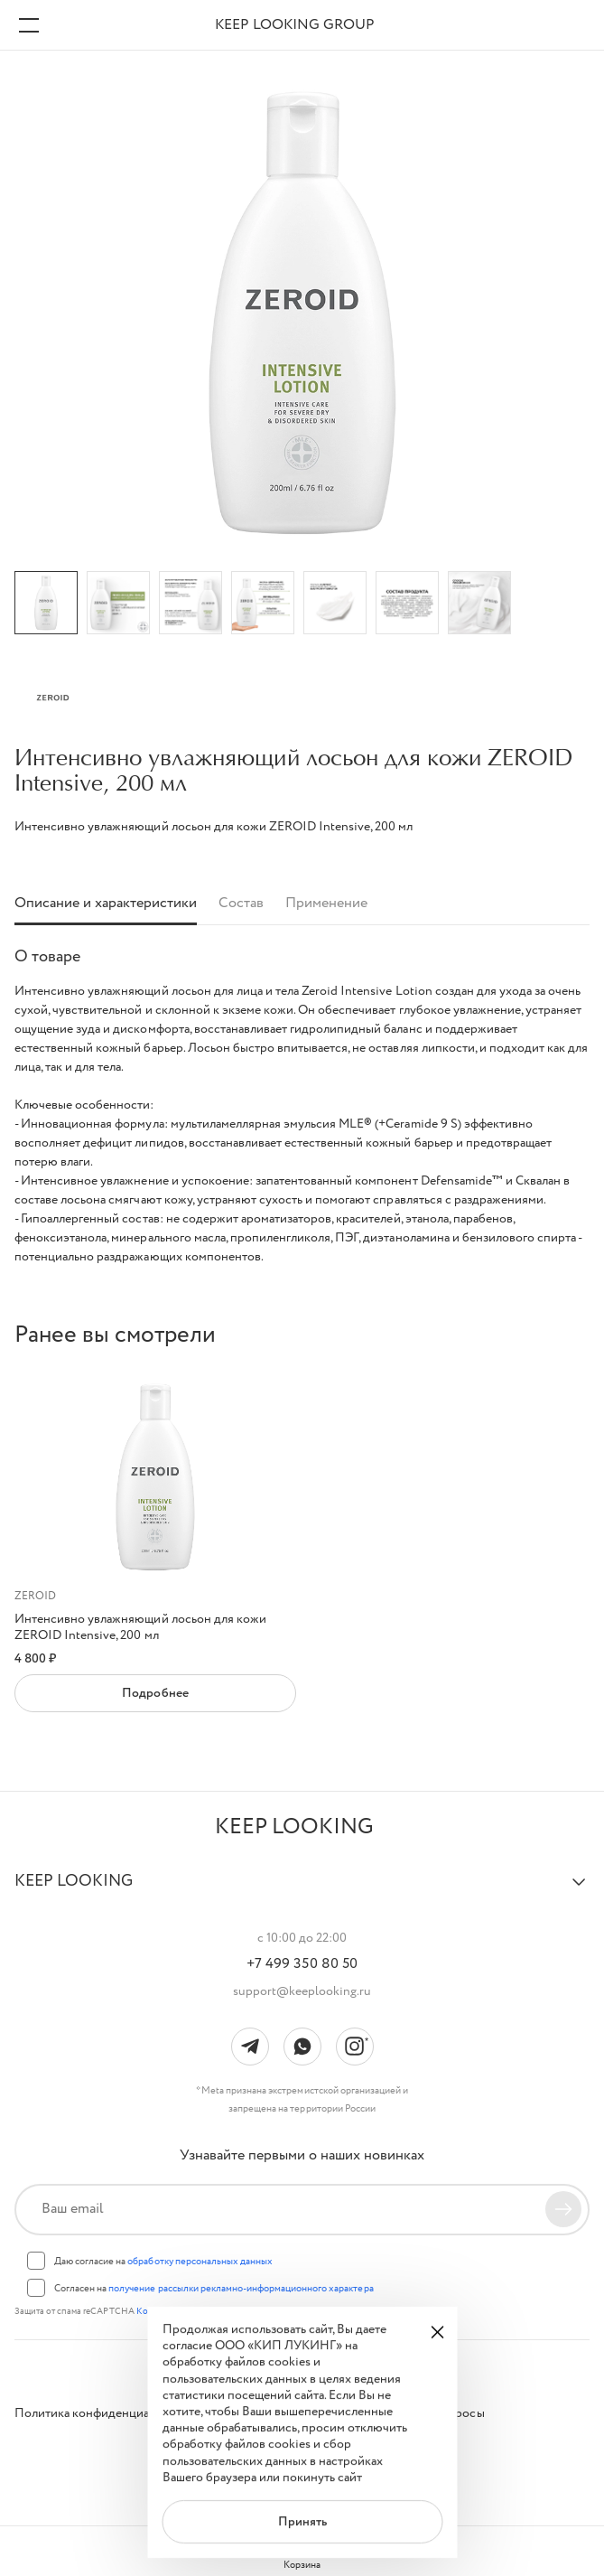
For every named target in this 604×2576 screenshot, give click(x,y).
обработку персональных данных (200, 2261)
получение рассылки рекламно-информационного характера (240, 2288)
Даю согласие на (163, 2261)
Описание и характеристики (105, 904)
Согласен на (214, 2288)
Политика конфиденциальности (104, 2413)
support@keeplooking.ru (302, 1991)
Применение (326, 904)
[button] (302, 1889)
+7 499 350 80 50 (301, 1964)
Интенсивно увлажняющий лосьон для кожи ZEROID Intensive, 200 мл (140, 1627)
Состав (241, 904)
